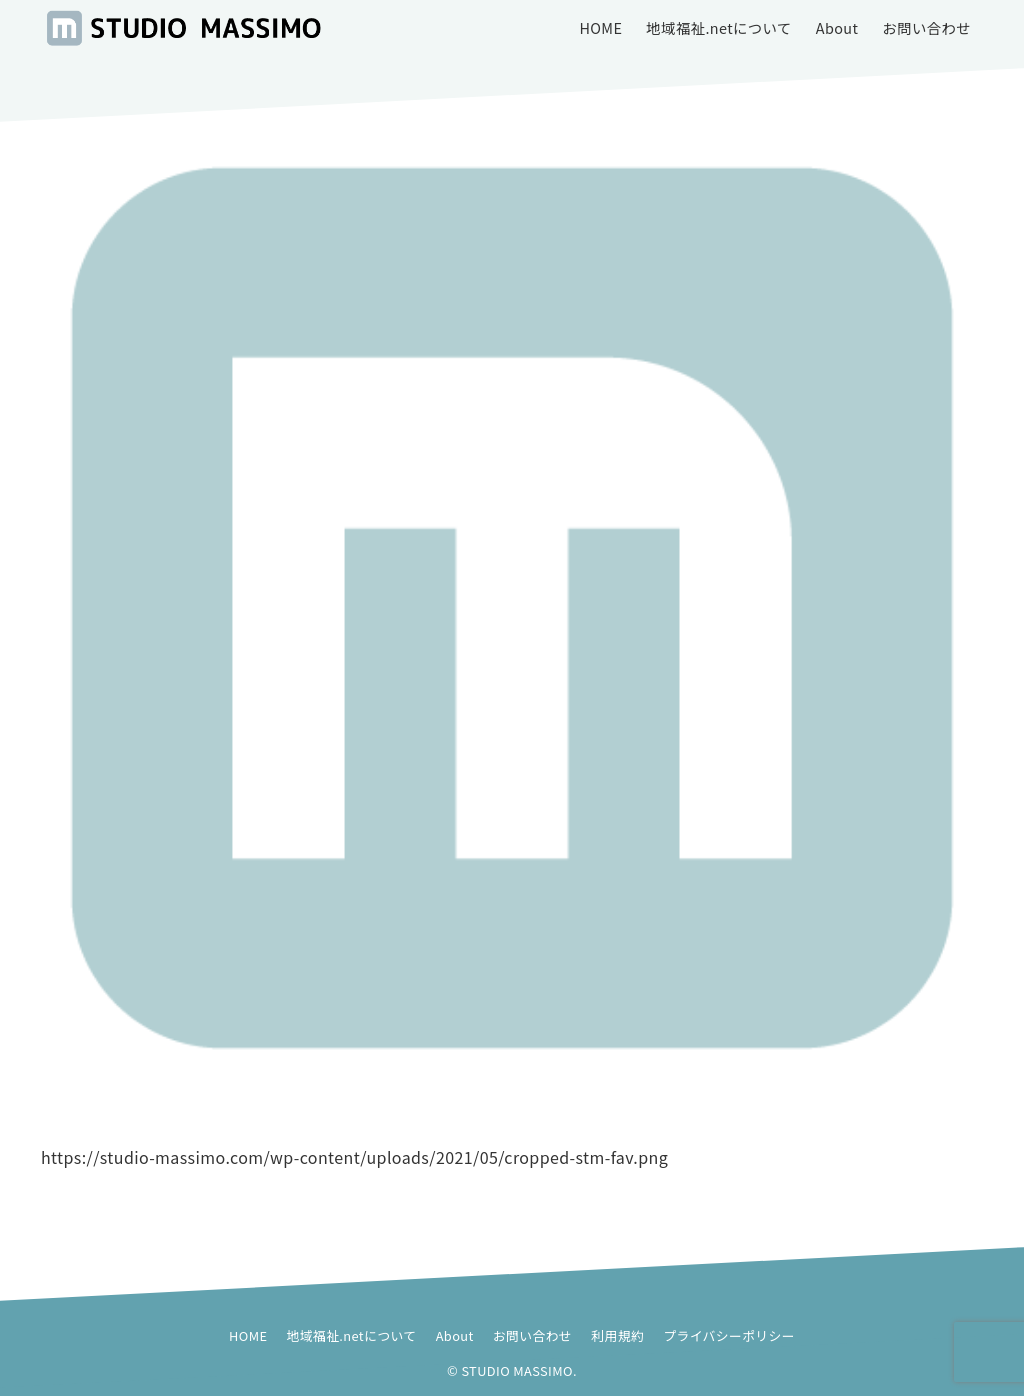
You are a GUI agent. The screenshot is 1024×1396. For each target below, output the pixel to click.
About (455, 1335)
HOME (248, 1335)
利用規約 (617, 1335)
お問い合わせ (532, 1335)
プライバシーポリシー (729, 1335)
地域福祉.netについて (352, 1335)
